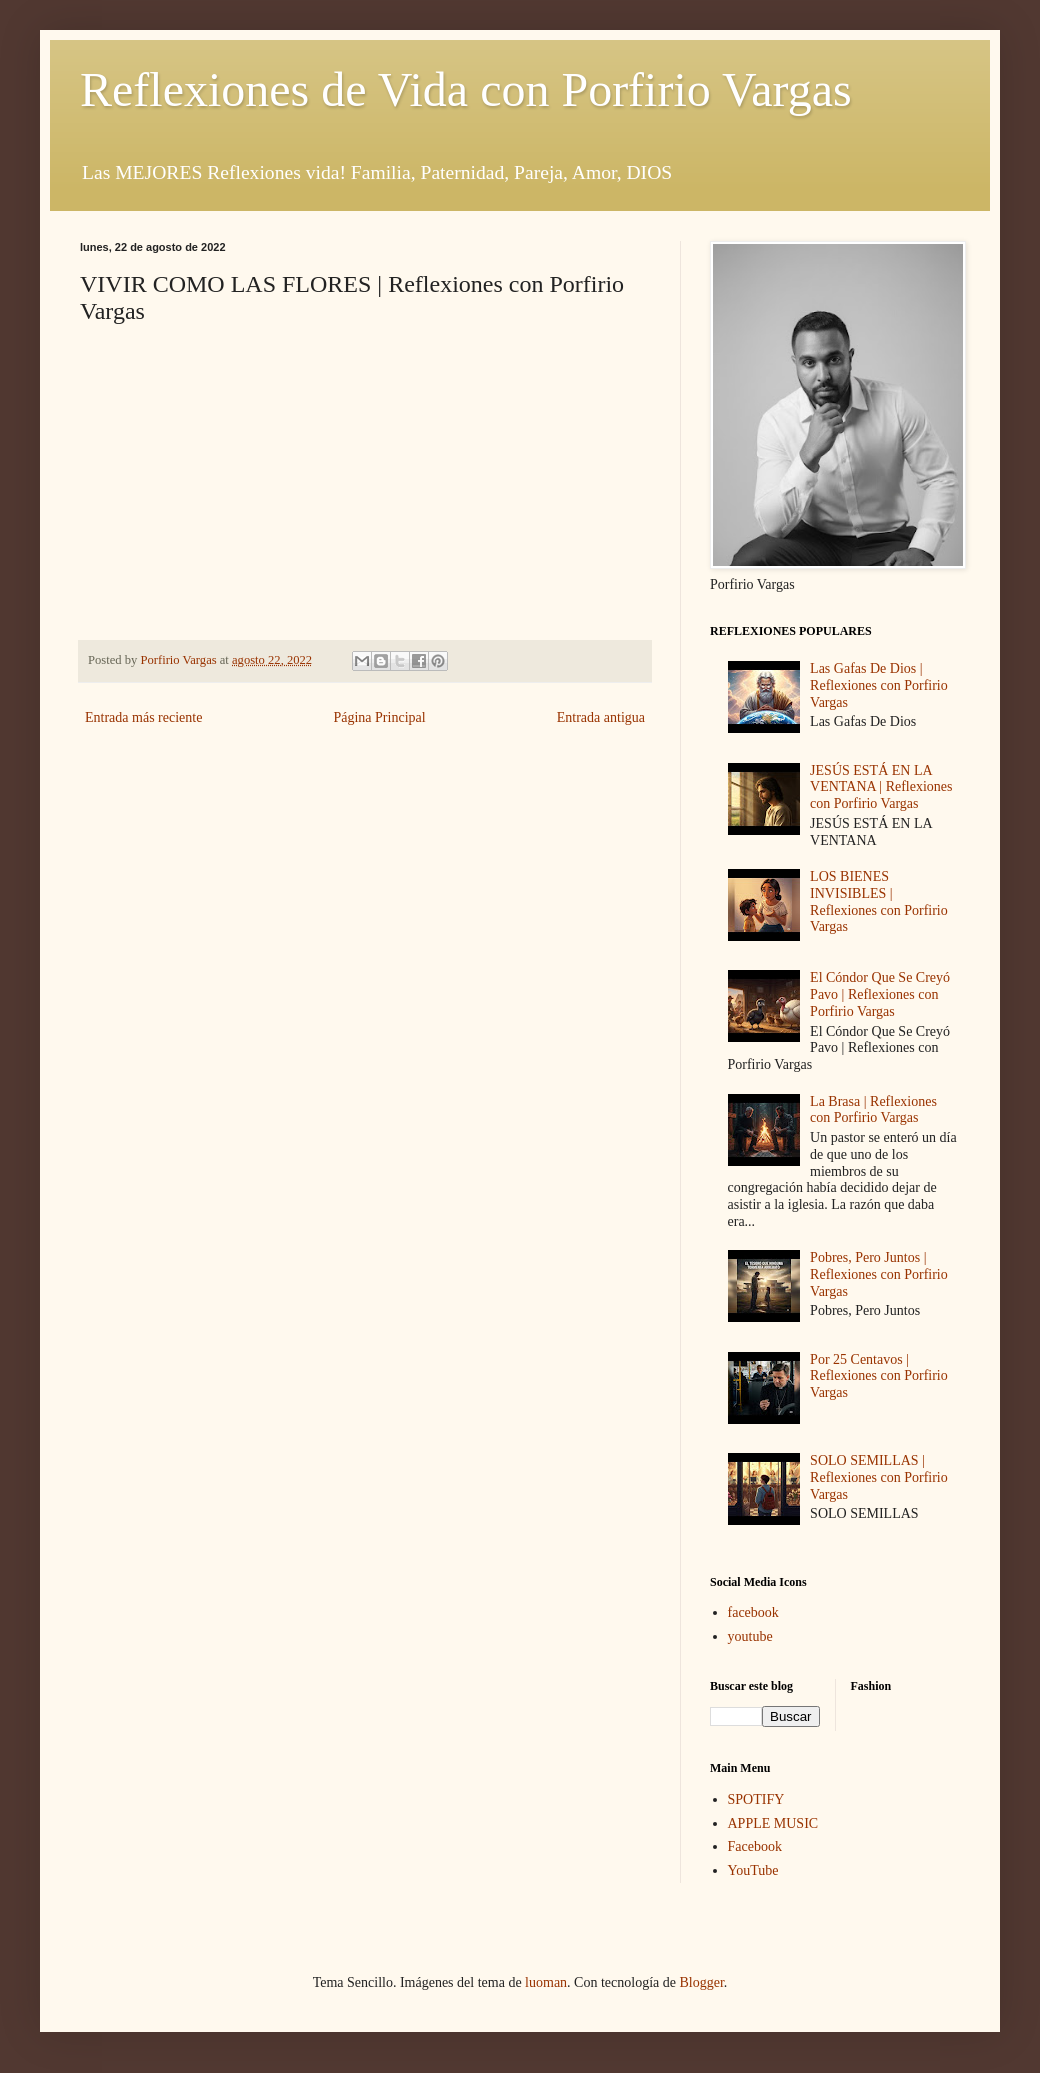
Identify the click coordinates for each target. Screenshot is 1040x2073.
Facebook (755, 1846)
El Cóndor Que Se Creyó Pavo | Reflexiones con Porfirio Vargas (880, 994)
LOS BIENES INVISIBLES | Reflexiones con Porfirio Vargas (879, 901)
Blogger (701, 1982)
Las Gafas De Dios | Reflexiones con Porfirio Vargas (879, 685)
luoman (546, 1982)
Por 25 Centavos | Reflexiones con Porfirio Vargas (879, 1376)
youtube (750, 1636)
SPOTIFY (756, 1799)
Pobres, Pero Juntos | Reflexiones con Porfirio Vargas (879, 1274)
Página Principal (379, 717)
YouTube (753, 1870)
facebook (753, 1612)
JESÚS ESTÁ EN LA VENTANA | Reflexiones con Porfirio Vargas (881, 787)
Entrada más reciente (143, 717)
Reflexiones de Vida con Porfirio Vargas (466, 89)
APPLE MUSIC (773, 1823)
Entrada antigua (601, 717)
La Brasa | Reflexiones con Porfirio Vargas (873, 1110)
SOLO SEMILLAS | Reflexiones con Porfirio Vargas (879, 1477)
